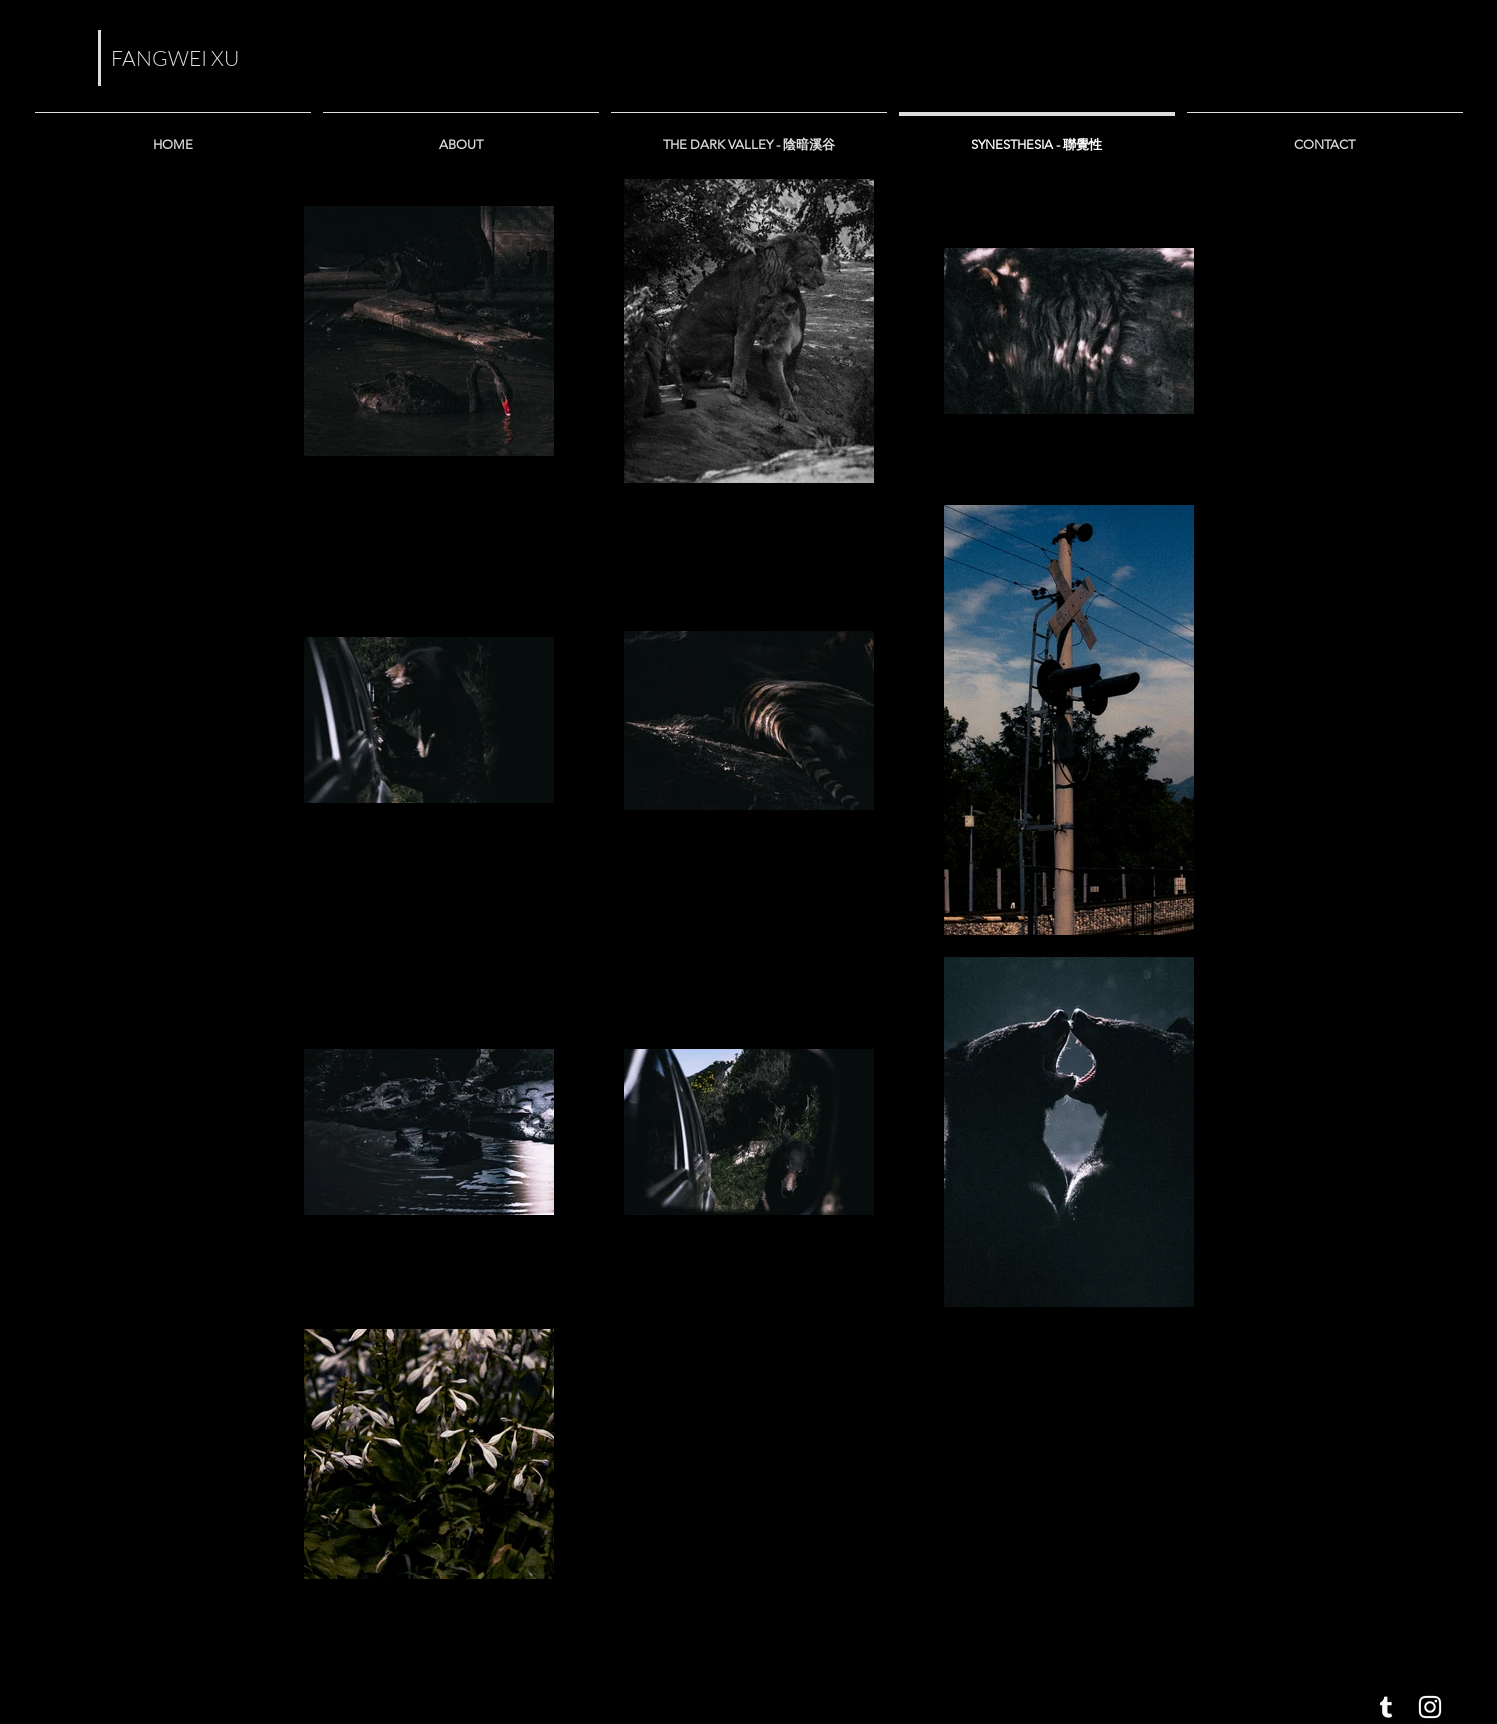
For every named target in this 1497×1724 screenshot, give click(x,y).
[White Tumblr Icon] (1386, 1707)
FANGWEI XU (175, 58)
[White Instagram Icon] (1430, 1707)
